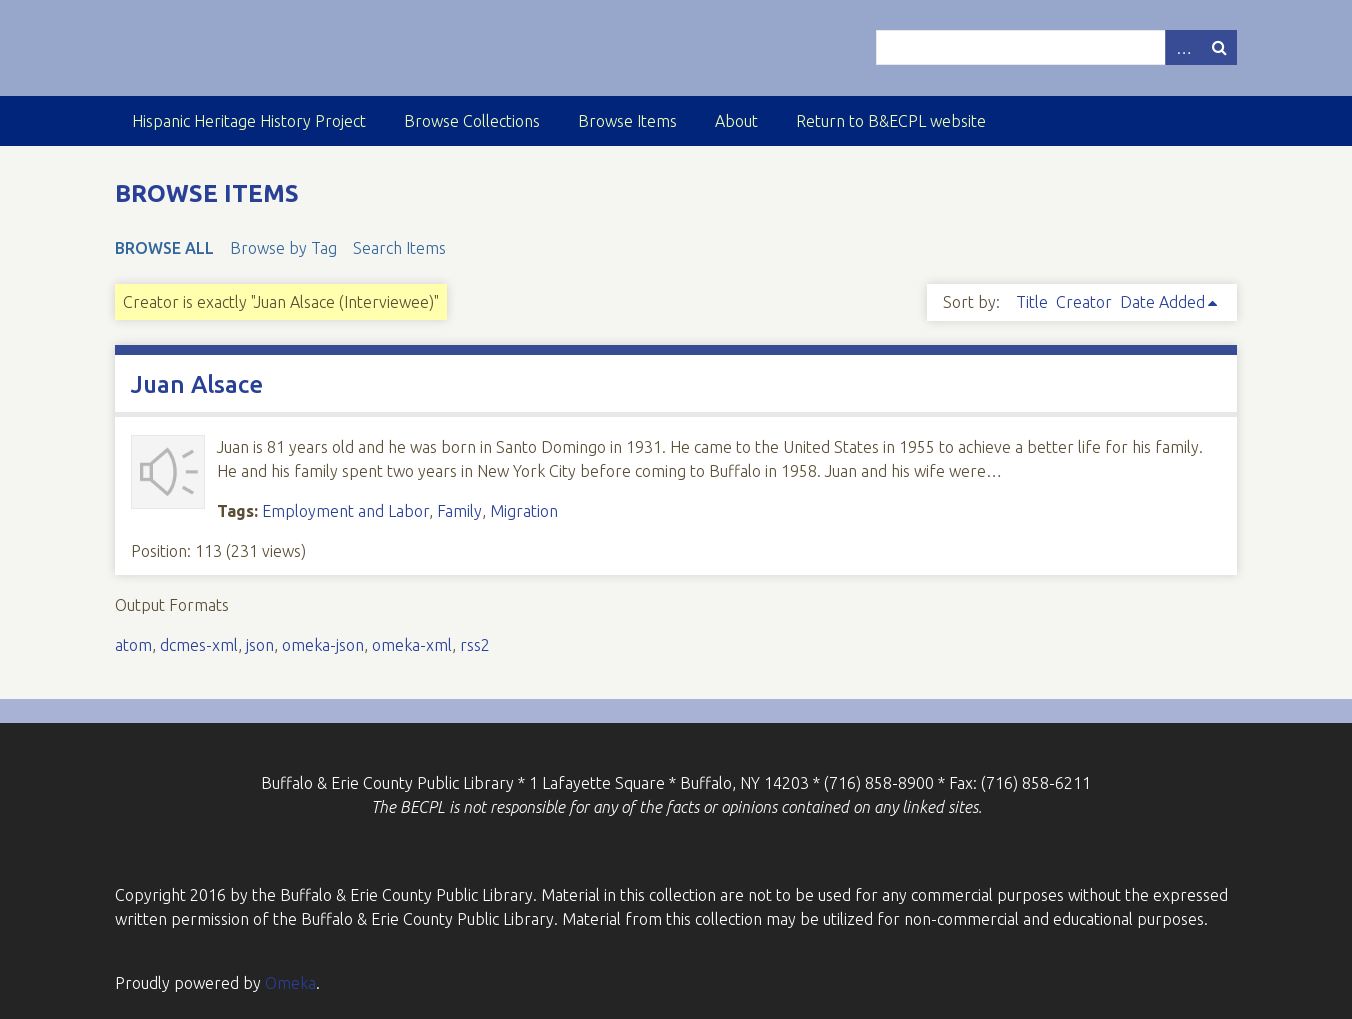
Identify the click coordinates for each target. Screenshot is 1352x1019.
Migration (524, 511)
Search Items (399, 248)
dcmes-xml (199, 645)
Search (1219, 47)
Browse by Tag (283, 248)
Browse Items (627, 121)
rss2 (475, 645)
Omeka (290, 983)
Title (1032, 302)
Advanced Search (1183, 47)
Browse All (164, 248)
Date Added (1162, 302)
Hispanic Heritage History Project (249, 121)
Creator (1084, 302)
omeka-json (323, 645)
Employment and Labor (345, 511)
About (736, 121)
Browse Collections (472, 121)
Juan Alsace (197, 384)
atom (133, 645)
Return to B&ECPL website (891, 121)
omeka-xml (412, 645)
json (260, 645)
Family (459, 511)
